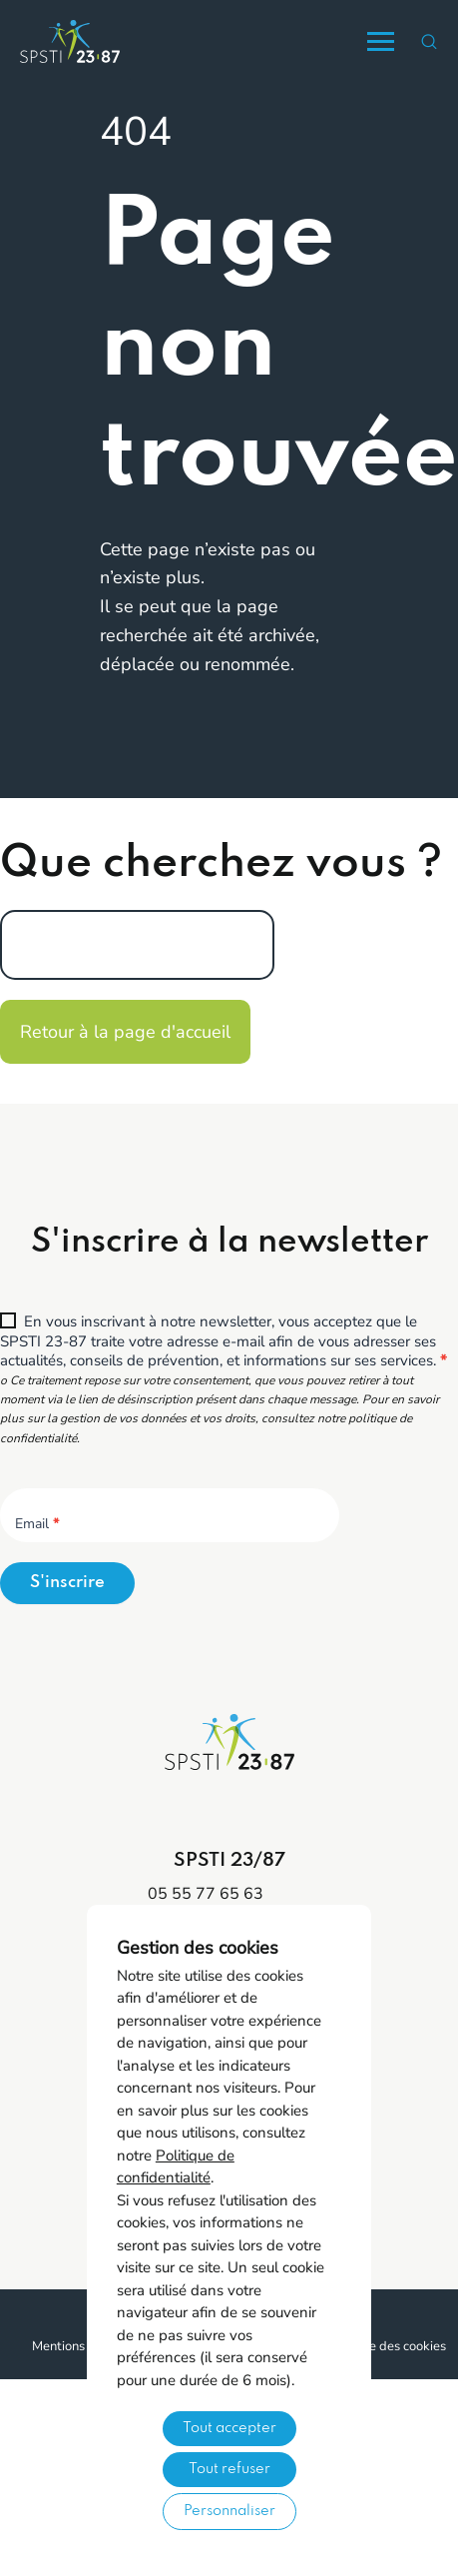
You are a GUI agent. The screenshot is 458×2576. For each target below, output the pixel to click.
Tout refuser (229, 2469)
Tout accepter (229, 2428)
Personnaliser (229, 2511)
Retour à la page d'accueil (125, 1032)
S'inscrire (67, 1582)
